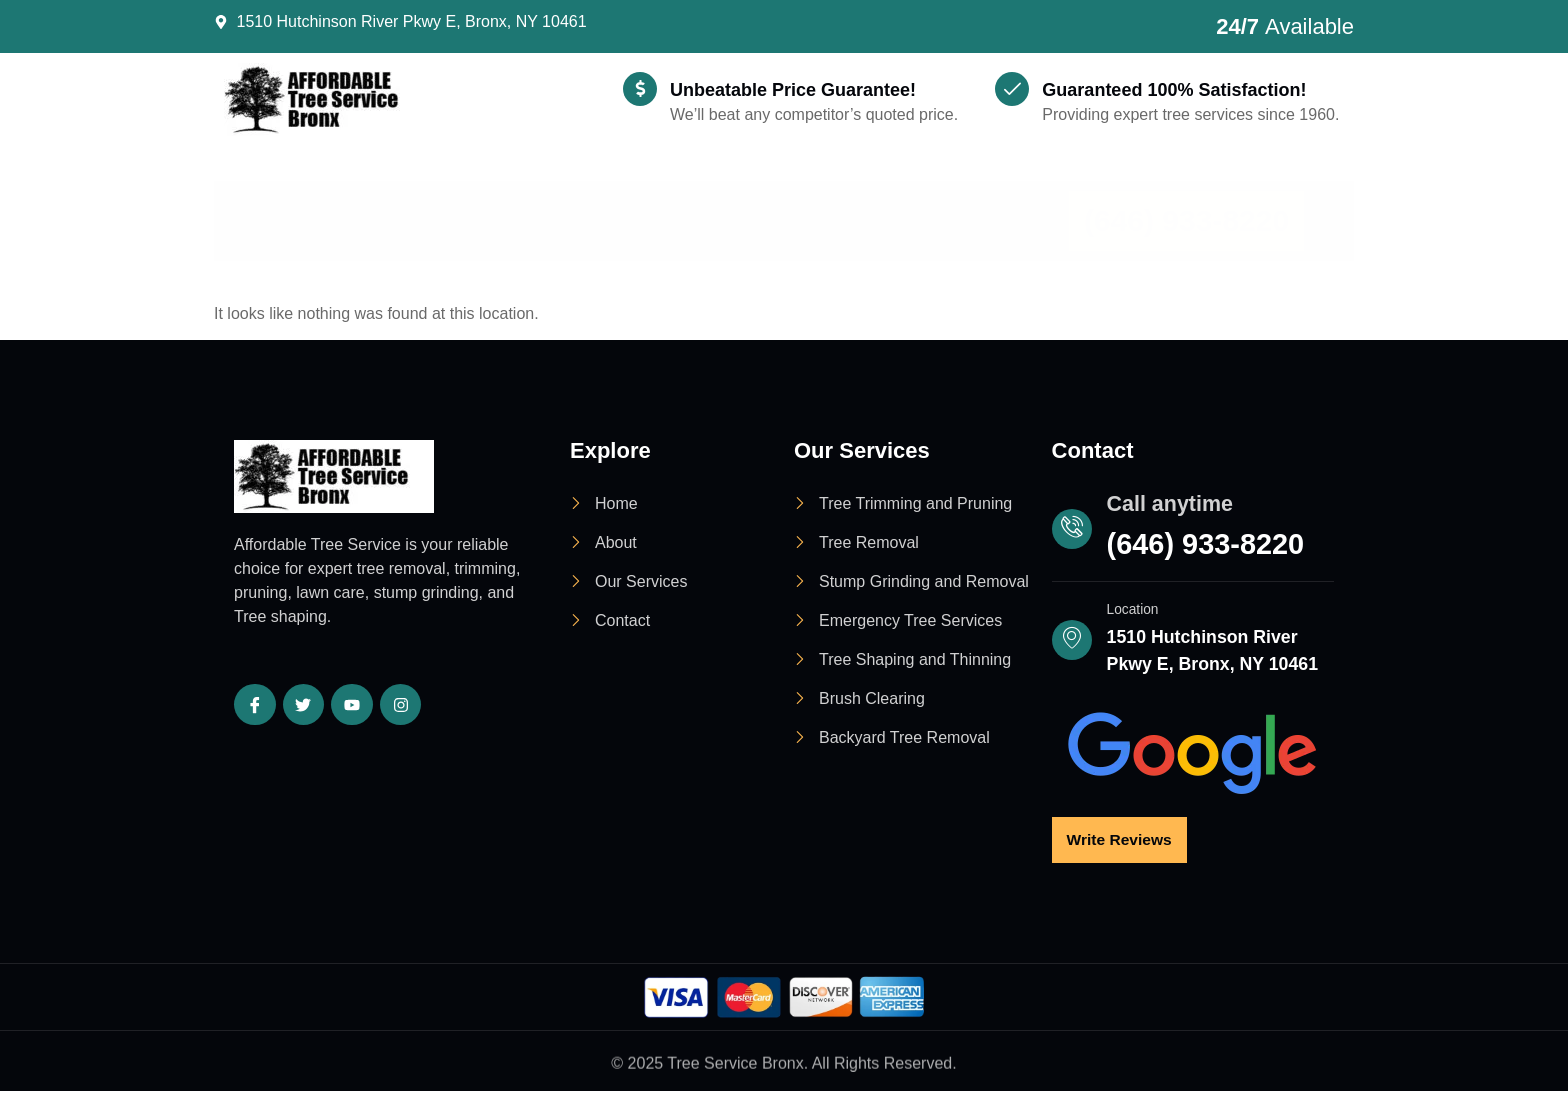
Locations (722, 191)
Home (294, 190)
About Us (415, 190)
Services (562, 191)
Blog (855, 190)
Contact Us (979, 190)
